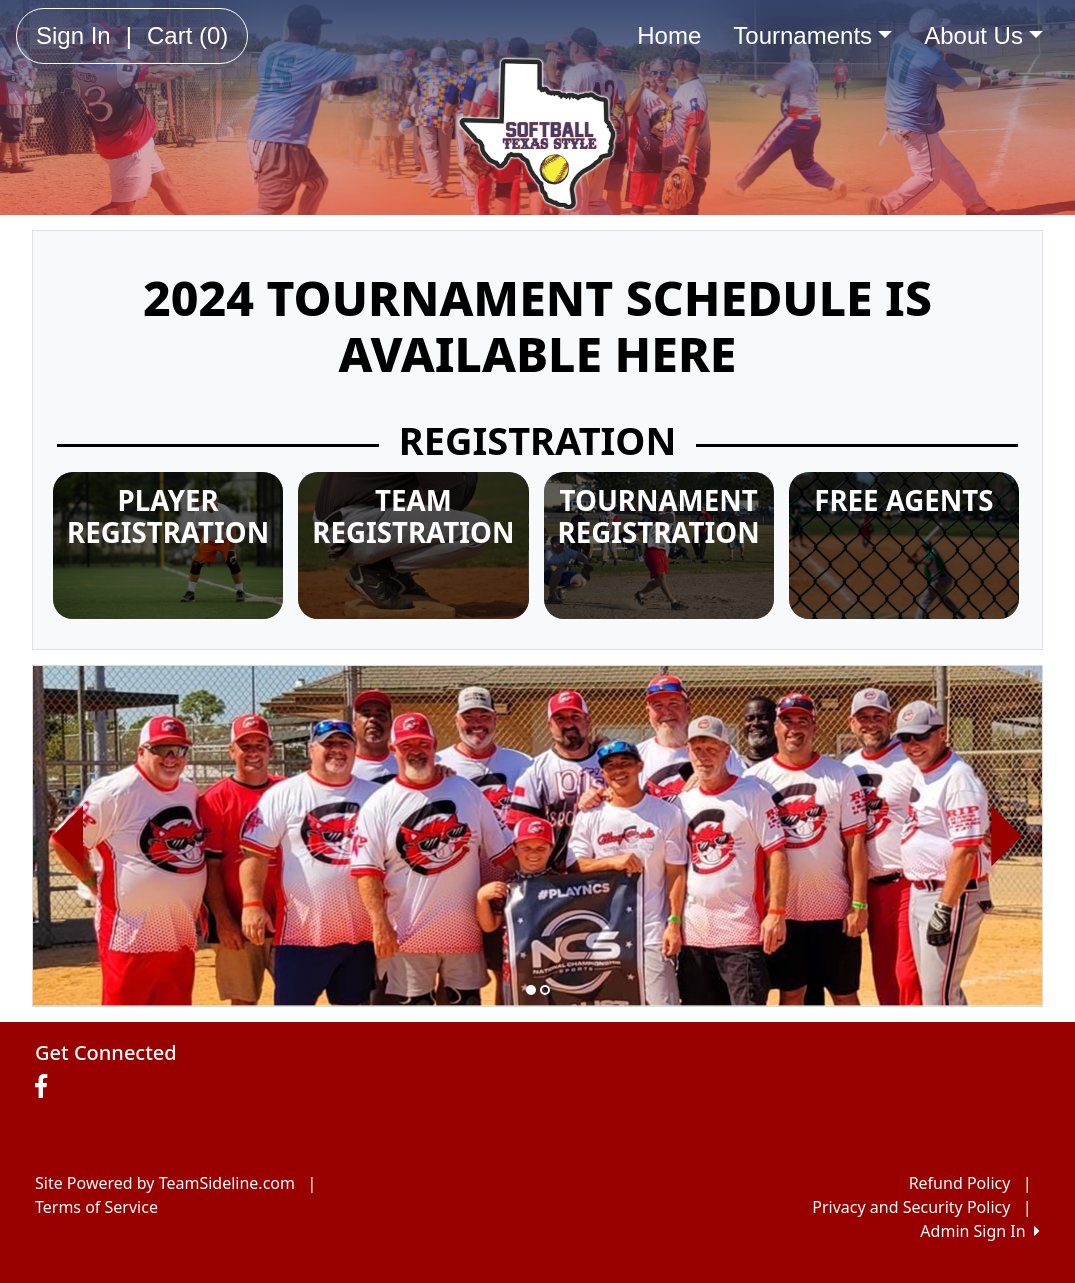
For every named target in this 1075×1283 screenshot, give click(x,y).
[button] (68, 836)
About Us (983, 35)
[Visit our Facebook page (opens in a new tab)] (46, 1087)
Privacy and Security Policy (911, 1207)
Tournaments (812, 35)
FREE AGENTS (903, 500)
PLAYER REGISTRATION (168, 516)
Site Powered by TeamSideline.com (165, 1183)
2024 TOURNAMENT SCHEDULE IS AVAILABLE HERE (537, 325)
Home (669, 35)
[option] (537, 836)
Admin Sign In (980, 1231)
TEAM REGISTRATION (413, 516)
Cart (187, 35)
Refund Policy (960, 1183)
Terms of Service (96, 1207)
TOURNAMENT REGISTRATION (659, 516)
